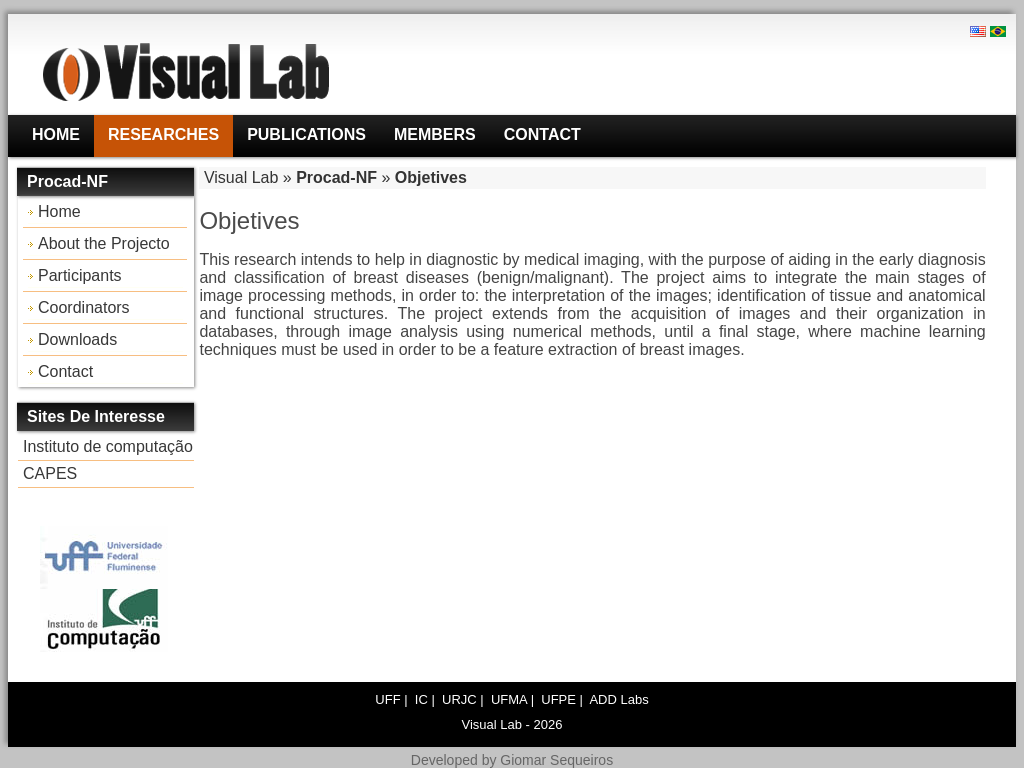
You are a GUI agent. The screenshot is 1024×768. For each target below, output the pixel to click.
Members (435, 134)
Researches (163, 134)
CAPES (50, 473)
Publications (306, 134)
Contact (542, 134)
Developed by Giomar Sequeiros (512, 760)
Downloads (77, 339)
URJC (459, 699)
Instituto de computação (108, 446)
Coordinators (84, 307)
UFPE (558, 699)
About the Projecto (104, 243)
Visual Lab (241, 177)
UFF (387, 699)
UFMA (509, 699)
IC (421, 699)
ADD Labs (618, 699)
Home (56, 134)
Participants (80, 275)
